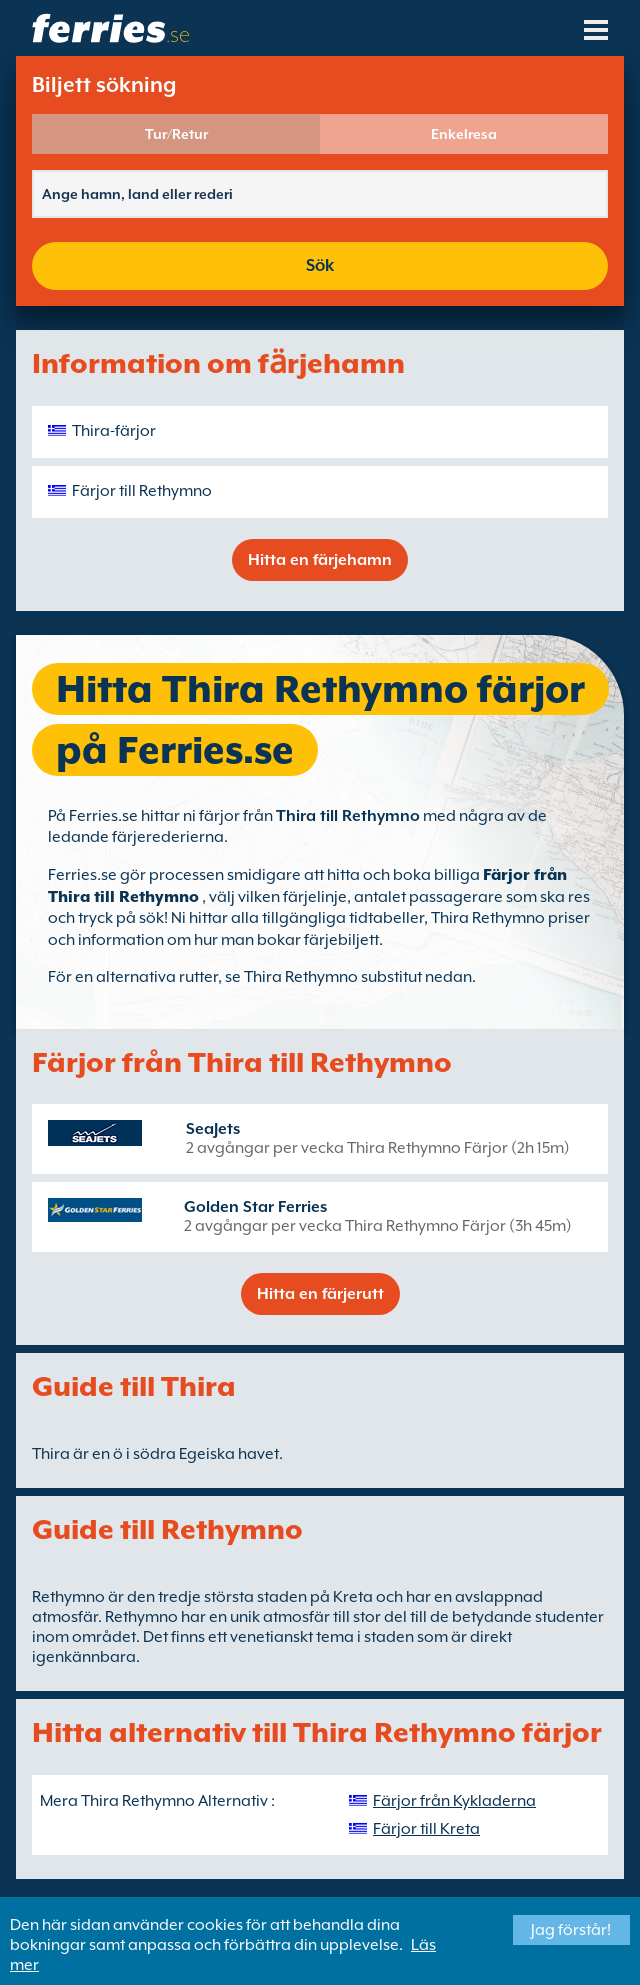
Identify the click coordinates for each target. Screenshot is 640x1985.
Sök (320, 265)
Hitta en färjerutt (320, 1294)
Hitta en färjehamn (320, 560)
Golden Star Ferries (255, 1207)
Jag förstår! (571, 1930)
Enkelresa (464, 134)
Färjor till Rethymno (142, 491)
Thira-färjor (114, 431)
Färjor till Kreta (426, 1829)
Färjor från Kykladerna (454, 1801)
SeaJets (213, 1129)
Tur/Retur (176, 134)
